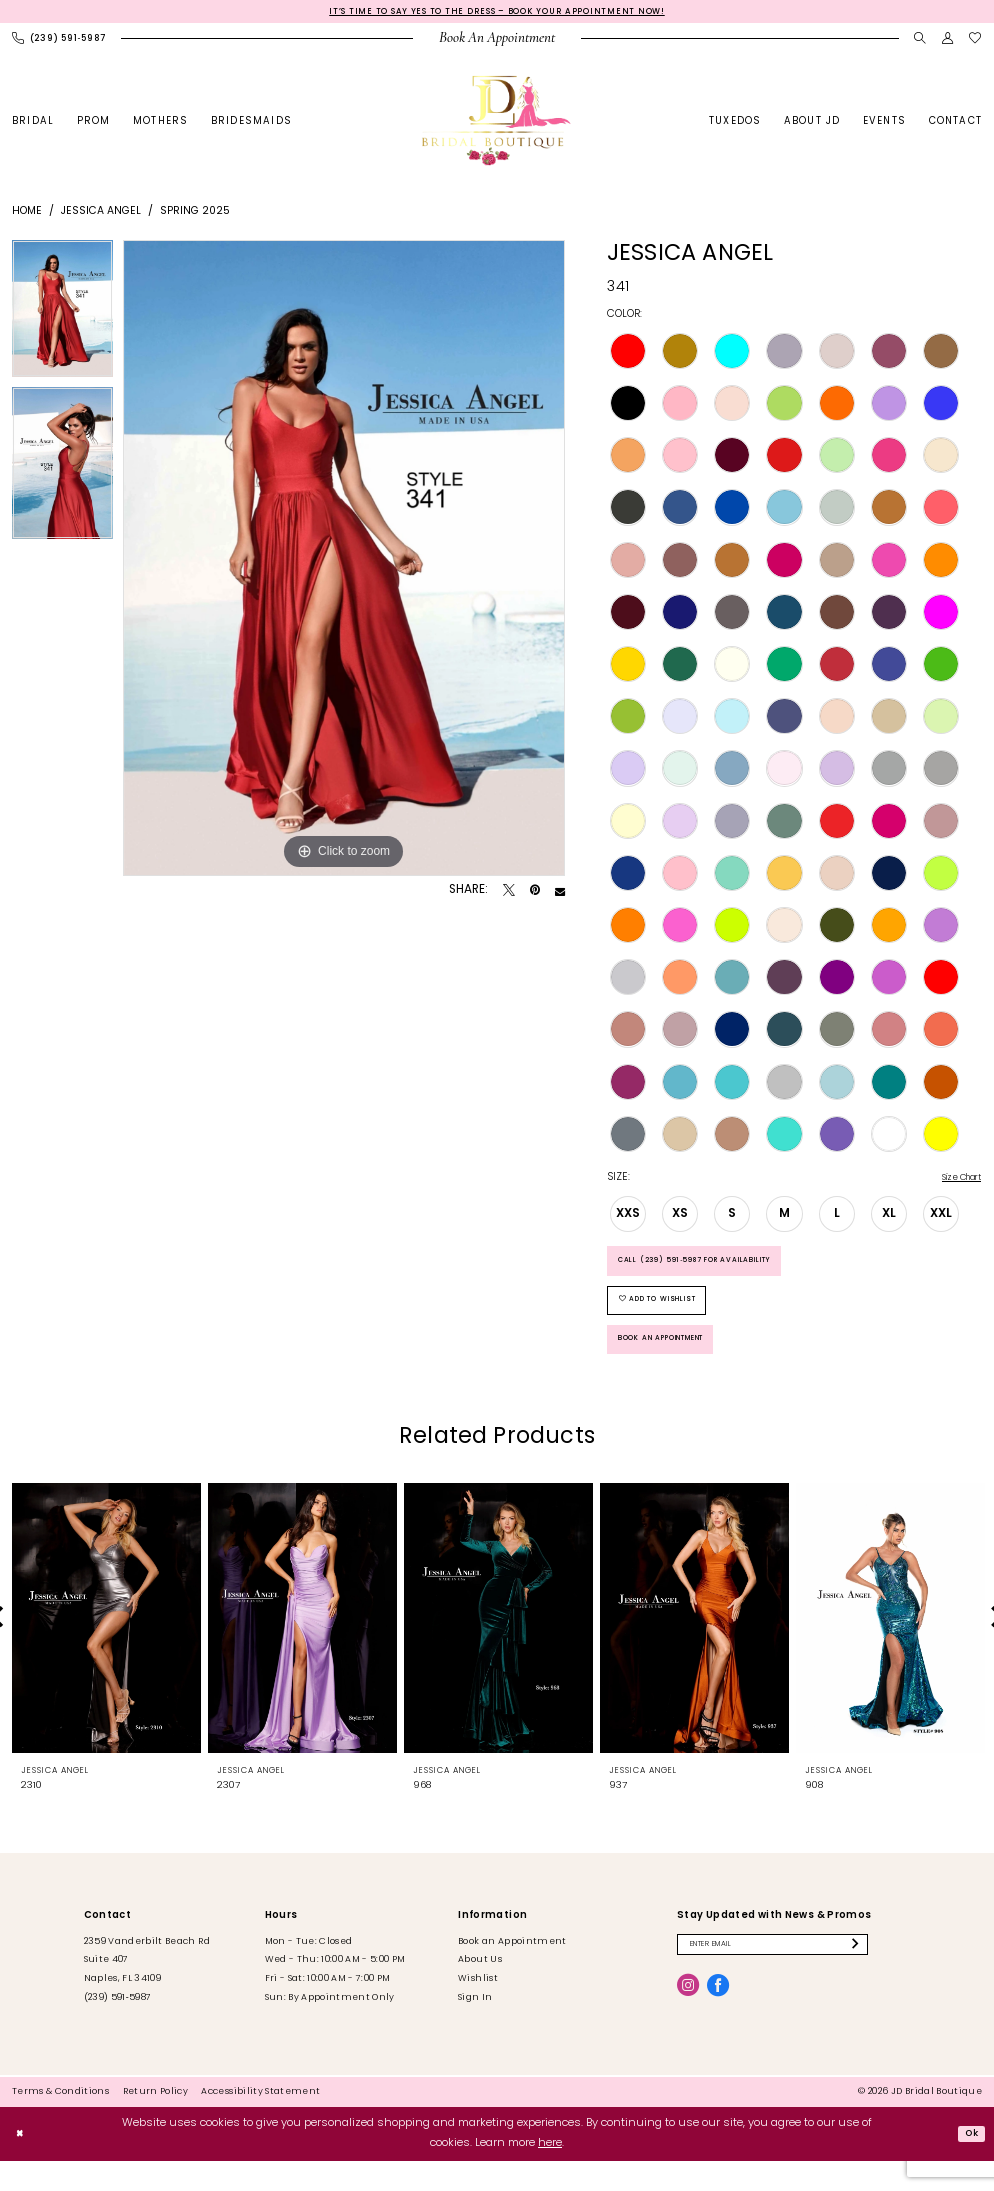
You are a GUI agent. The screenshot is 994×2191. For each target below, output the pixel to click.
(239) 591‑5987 (118, 2027)
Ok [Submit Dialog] (968, 2162)
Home (27, 214)
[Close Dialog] (22, 2164)
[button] (948, 41)
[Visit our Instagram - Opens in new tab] (688, 2019)
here (550, 2173)
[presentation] (106, 1647)
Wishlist (478, 2008)
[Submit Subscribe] (898, 1977)
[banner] (497, 124)
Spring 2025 (195, 214)
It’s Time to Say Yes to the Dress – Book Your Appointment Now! (497, 12)
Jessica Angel (101, 214)
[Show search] (920, 41)
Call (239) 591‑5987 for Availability (719, 1270)
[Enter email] (794, 1977)
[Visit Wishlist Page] (976, 41)
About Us (480, 1989)
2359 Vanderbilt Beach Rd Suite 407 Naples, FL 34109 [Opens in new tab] (147, 1990)
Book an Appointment (680, 1366)
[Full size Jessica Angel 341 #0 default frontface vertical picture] (344, 561)
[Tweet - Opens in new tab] (509, 893)
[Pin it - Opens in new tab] (535, 893)
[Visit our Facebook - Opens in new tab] (718, 2019)
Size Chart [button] (954, 1181)
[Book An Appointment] (497, 42)
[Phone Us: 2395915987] (59, 41)
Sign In (475, 2027)
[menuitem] (59, 41)
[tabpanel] (62, 316)
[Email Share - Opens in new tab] (560, 893)
